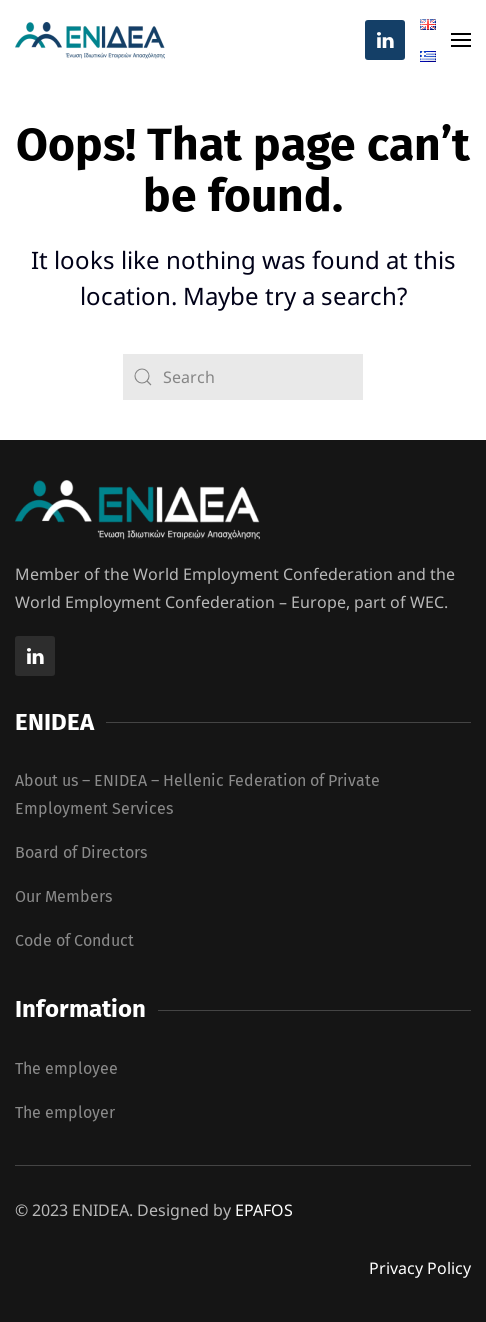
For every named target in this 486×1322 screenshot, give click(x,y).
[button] (461, 40)
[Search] (243, 377)
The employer (65, 1112)
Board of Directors (81, 852)
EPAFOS (264, 1210)
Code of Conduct (74, 940)
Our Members (63, 896)
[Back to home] (90, 40)
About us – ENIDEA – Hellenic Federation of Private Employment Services (197, 794)
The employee (66, 1068)
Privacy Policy (420, 1268)
